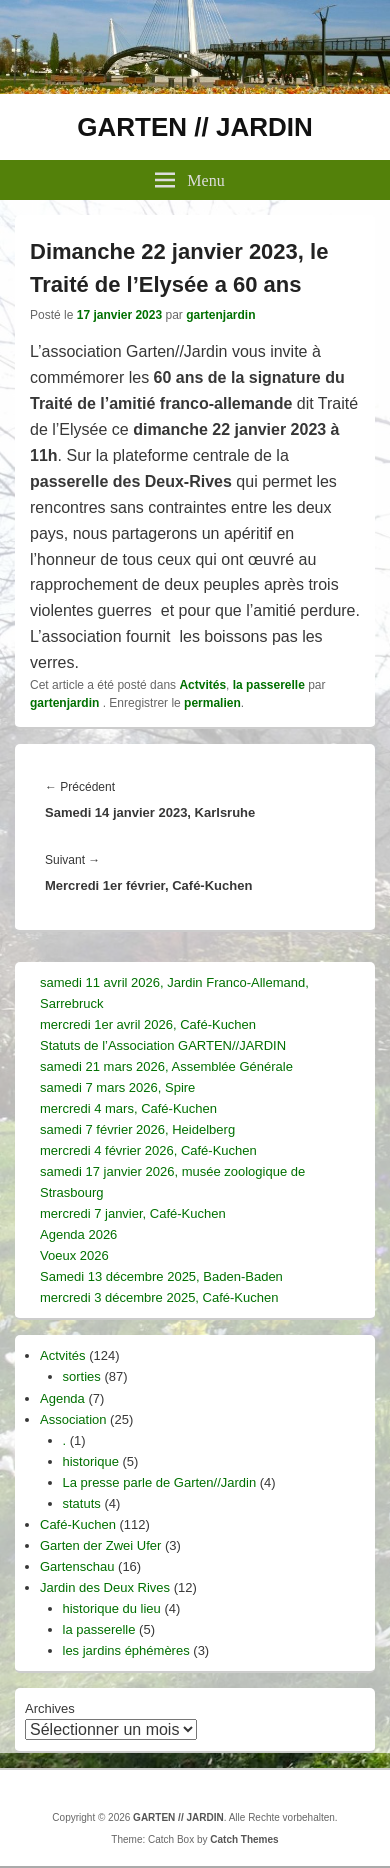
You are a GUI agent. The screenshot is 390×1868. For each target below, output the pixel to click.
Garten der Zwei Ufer (100, 1545)
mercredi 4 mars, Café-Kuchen (128, 1108)
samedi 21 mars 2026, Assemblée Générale (166, 1066)
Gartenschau (77, 1566)
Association (73, 1419)
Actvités (202, 685)
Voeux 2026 (74, 1255)
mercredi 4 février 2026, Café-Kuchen (148, 1150)
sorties (82, 1376)
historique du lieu (112, 1608)
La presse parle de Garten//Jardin (160, 1482)
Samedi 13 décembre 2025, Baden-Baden (161, 1276)
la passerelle (269, 685)
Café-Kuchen (78, 1524)
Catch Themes (244, 1839)
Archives (50, 1708)
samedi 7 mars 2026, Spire (117, 1087)
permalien (212, 703)
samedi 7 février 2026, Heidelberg (137, 1129)
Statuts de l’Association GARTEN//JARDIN (163, 1045)
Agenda (62, 1398)
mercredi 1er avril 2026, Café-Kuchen (148, 1024)
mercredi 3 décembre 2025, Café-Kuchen (159, 1297)
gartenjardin (220, 315)
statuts (82, 1503)
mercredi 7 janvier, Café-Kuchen (133, 1213)
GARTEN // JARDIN (194, 127)
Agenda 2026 (78, 1234)
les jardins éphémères (126, 1650)
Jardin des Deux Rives (105, 1587)
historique (91, 1461)
